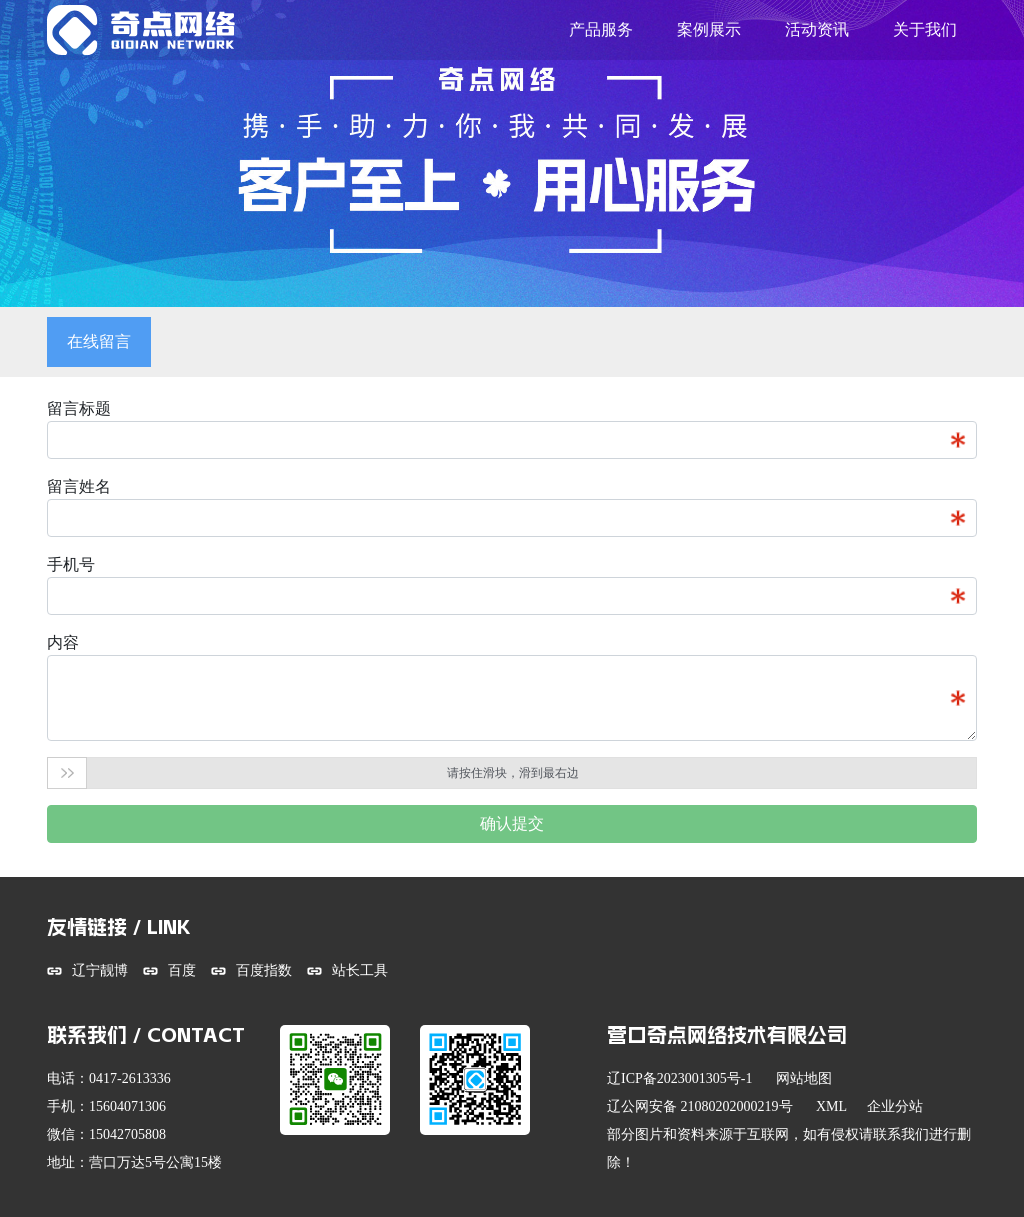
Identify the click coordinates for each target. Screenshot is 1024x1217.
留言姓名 (79, 486)
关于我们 (925, 29)
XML (831, 1106)
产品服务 (601, 29)
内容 (63, 642)
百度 (182, 970)
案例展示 (709, 29)
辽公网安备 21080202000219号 (700, 1106)
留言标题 (79, 408)
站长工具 (360, 970)
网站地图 (804, 1078)
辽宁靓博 (100, 970)
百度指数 (264, 970)
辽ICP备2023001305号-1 (679, 1078)
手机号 (71, 564)
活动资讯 (817, 29)
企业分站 (895, 1106)
